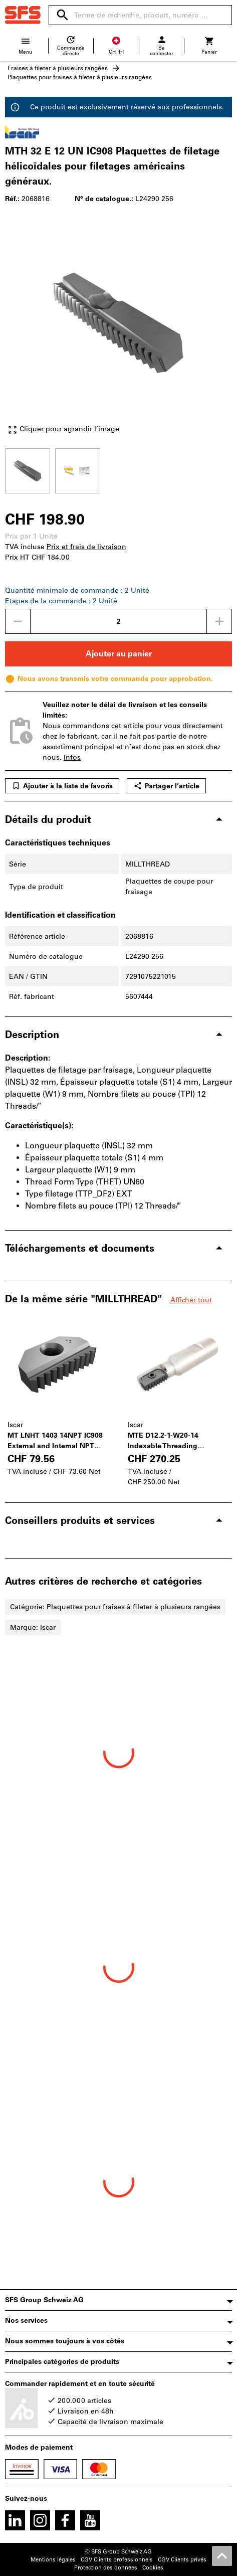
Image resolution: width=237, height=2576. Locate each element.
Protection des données (105, 2567)
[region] (118, 469)
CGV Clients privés (182, 2559)
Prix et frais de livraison (86, 547)
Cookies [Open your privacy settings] (152, 2567)
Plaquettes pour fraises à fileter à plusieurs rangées (80, 77)
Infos (72, 757)
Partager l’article (166, 785)
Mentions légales (53, 2559)
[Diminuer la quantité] (17, 621)
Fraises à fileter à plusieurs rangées (58, 68)
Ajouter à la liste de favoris (62, 785)
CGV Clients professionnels (117, 2559)
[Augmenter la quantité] (219, 621)
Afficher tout (190, 1300)
